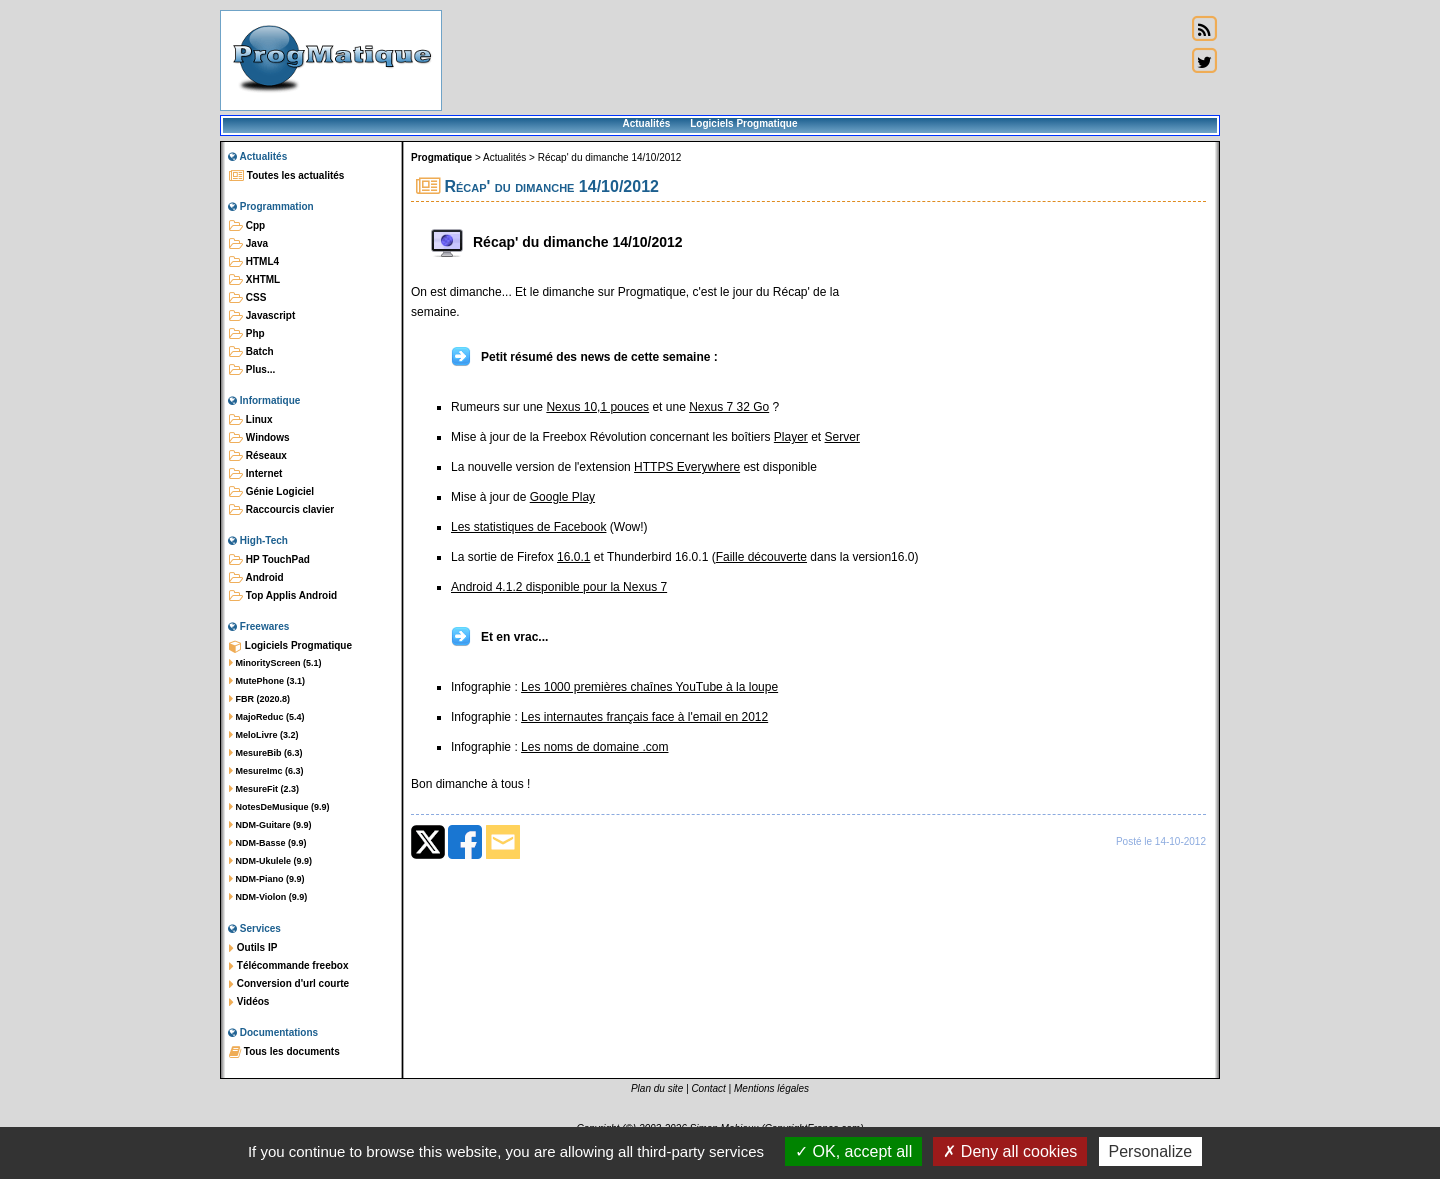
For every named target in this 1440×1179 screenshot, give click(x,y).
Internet (255, 474)
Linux (250, 420)
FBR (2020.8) (259, 699)
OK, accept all (853, 1151)
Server (842, 437)
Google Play (562, 497)
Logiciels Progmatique (743, 123)
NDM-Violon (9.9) (268, 897)
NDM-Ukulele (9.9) (270, 861)
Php (247, 334)
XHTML (254, 280)
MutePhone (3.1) (267, 681)
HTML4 (254, 262)
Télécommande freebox (288, 966)
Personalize (1151, 1151)
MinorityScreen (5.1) (275, 663)
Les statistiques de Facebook (528, 527)
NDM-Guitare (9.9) (270, 825)
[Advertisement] (814, 60)
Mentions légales (771, 1088)
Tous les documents (284, 1052)
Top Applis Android (283, 596)
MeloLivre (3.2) (264, 735)
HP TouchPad (269, 560)
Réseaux (258, 456)
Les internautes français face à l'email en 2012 (644, 717)
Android (256, 578)
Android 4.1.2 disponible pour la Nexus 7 (559, 587)
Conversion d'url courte (289, 984)
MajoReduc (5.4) (267, 717)
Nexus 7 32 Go (729, 407)
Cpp (247, 226)
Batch (251, 352)
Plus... (252, 370)
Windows (259, 438)
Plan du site (657, 1088)
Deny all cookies (1010, 1151)
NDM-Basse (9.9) (268, 843)
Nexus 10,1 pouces (597, 407)
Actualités (646, 123)
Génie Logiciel (271, 492)
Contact (708, 1088)
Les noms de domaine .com (594, 747)
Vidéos (249, 1002)
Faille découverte (761, 557)
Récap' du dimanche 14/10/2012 (610, 157)
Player (791, 437)
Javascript (262, 316)
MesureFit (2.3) (264, 789)
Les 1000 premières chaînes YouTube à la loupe (649, 687)
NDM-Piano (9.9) (267, 879)
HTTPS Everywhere (687, 467)
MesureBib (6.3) (266, 753)
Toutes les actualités (286, 176)
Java (248, 244)
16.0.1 (573, 557)
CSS (247, 298)
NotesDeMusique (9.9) (279, 807)
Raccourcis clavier (281, 510)
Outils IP (253, 948)
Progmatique (441, 157)
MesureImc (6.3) (266, 771)
